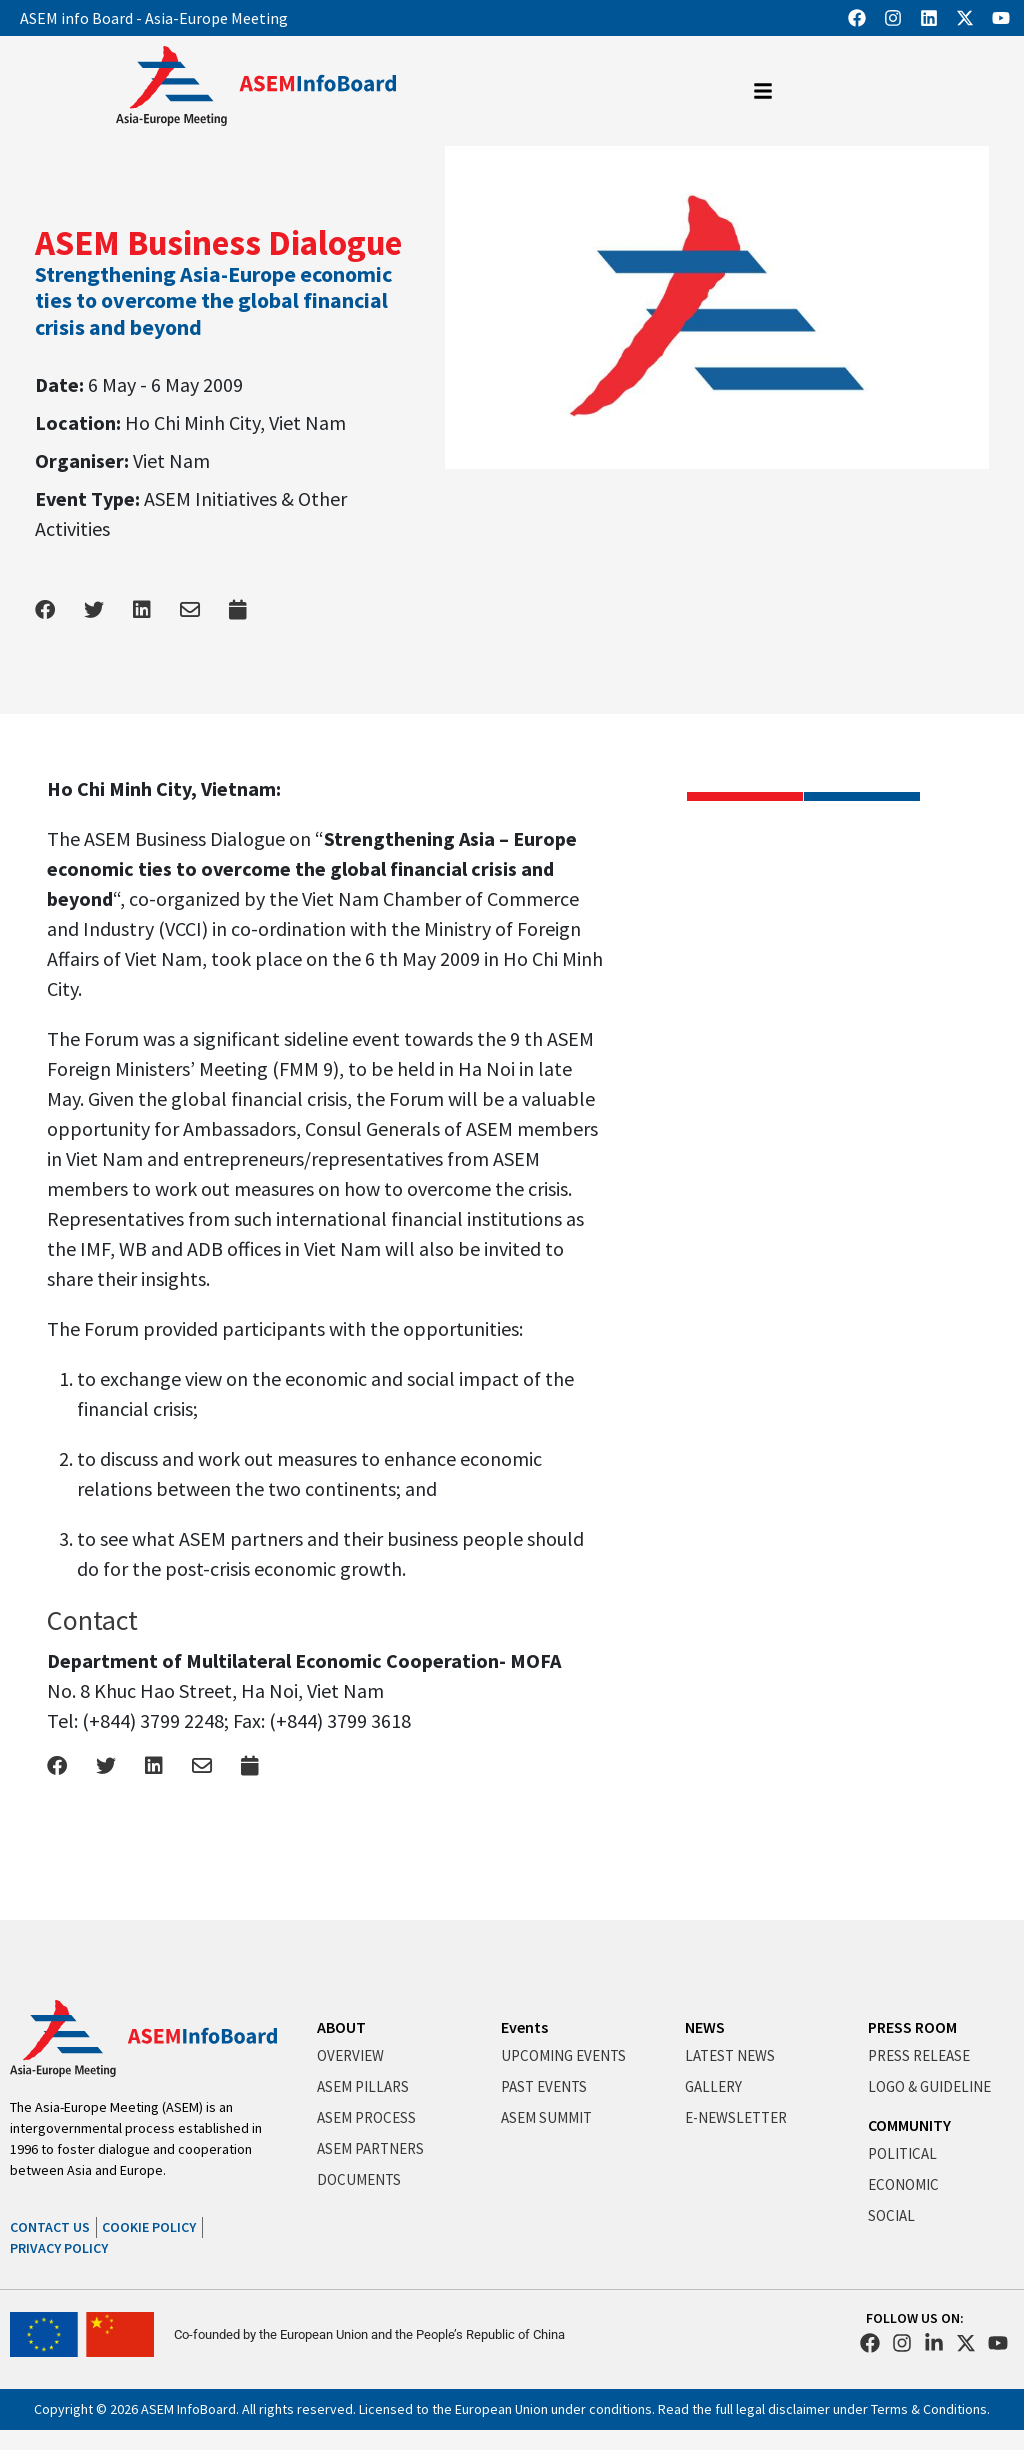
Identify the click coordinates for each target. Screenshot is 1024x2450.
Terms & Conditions (929, 2409)
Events (524, 2027)
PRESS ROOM (912, 2027)
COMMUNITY (909, 2125)
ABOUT (341, 2027)
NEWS (705, 2027)
